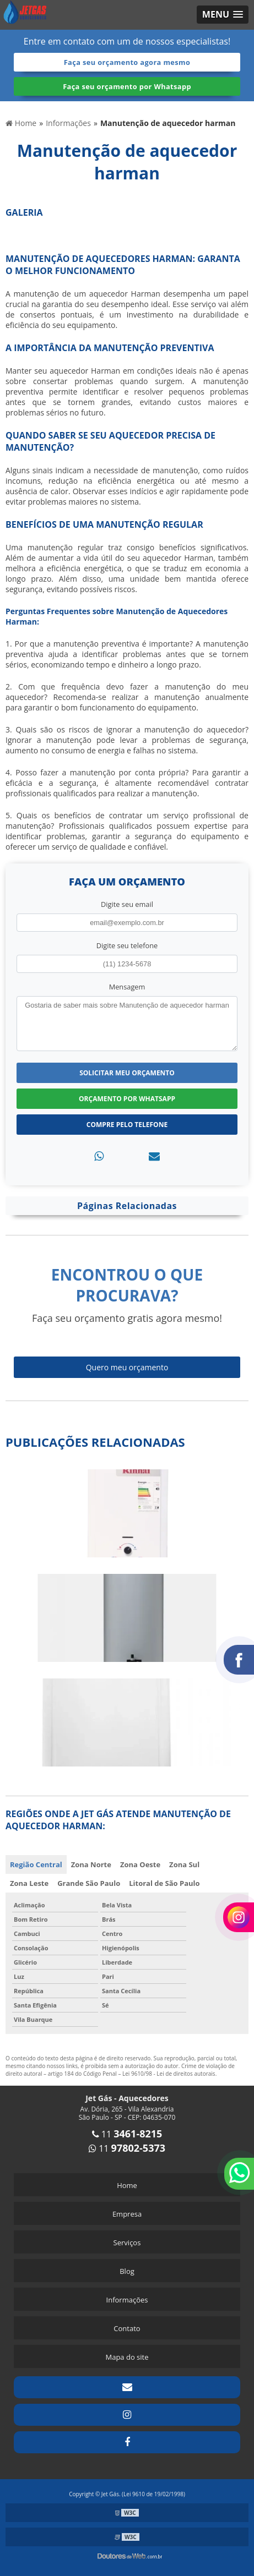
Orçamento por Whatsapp (127, 1098)
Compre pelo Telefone (127, 1124)
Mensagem (127, 987)
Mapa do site (126, 2357)
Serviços (127, 2242)
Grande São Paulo (88, 1883)
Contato (127, 2328)
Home (127, 2185)
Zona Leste (29, 1883)
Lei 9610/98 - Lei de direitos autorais (168, 2073)
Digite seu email (127, 904)
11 (127, 2134)
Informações (127, 2300)
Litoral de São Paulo (164, 1883)
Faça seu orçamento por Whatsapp (127, 86)
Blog (127, 2271)
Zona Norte (91, 1864)
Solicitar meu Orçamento (127, 1073)
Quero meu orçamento (127, 1367)
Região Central (36, 1864)
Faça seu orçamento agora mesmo (127, 62)
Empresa (127, 2214)
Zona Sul (184, 1864)
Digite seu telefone (127, 945)
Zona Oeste (140, 1864)
